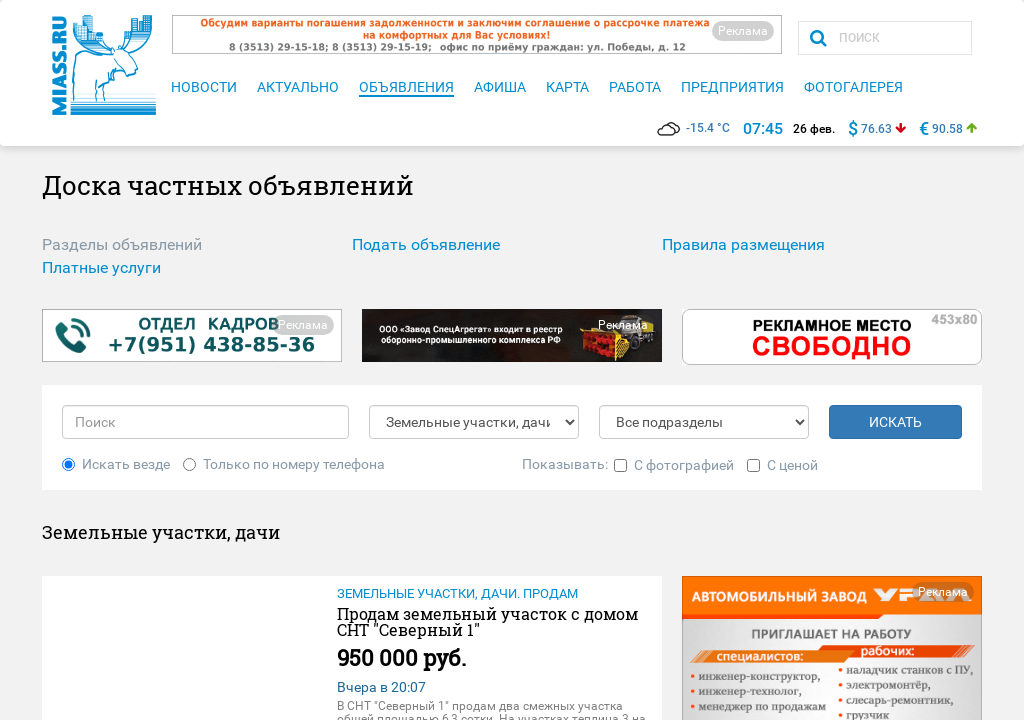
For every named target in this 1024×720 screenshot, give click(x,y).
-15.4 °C (693, 128)
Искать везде (116, 464)
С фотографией (674, 465)
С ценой (782, 465)
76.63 (876, 129)
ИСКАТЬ (895, 422)
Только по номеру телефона (284, 464)
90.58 (947, 129)
